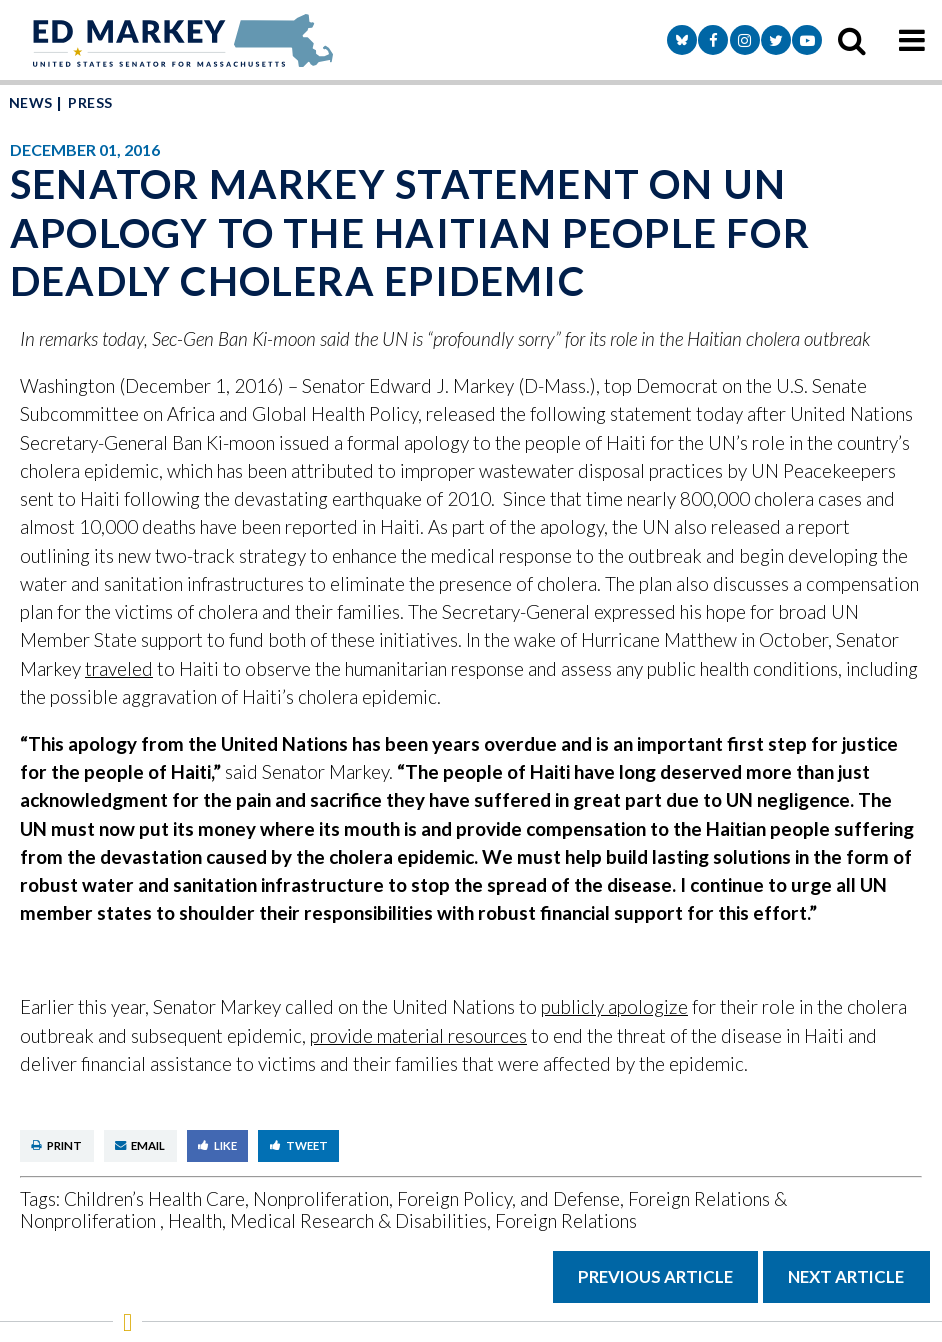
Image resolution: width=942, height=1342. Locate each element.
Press (90, 102)
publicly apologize (614, 1006)
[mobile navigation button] (912, 40)
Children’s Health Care (154, 1198)
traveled (119, 668)
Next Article (846, 1276)
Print (56, 1145)
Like (217, 1145)
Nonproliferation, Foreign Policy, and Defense (436, 1198)
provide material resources (418, 1035)
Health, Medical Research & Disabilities (327, 1220)
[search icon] (852, 40)
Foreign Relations (566, 1220)
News (31, 102)
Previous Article (655, 1276)
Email (140, 1145)
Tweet (299, 1145)
